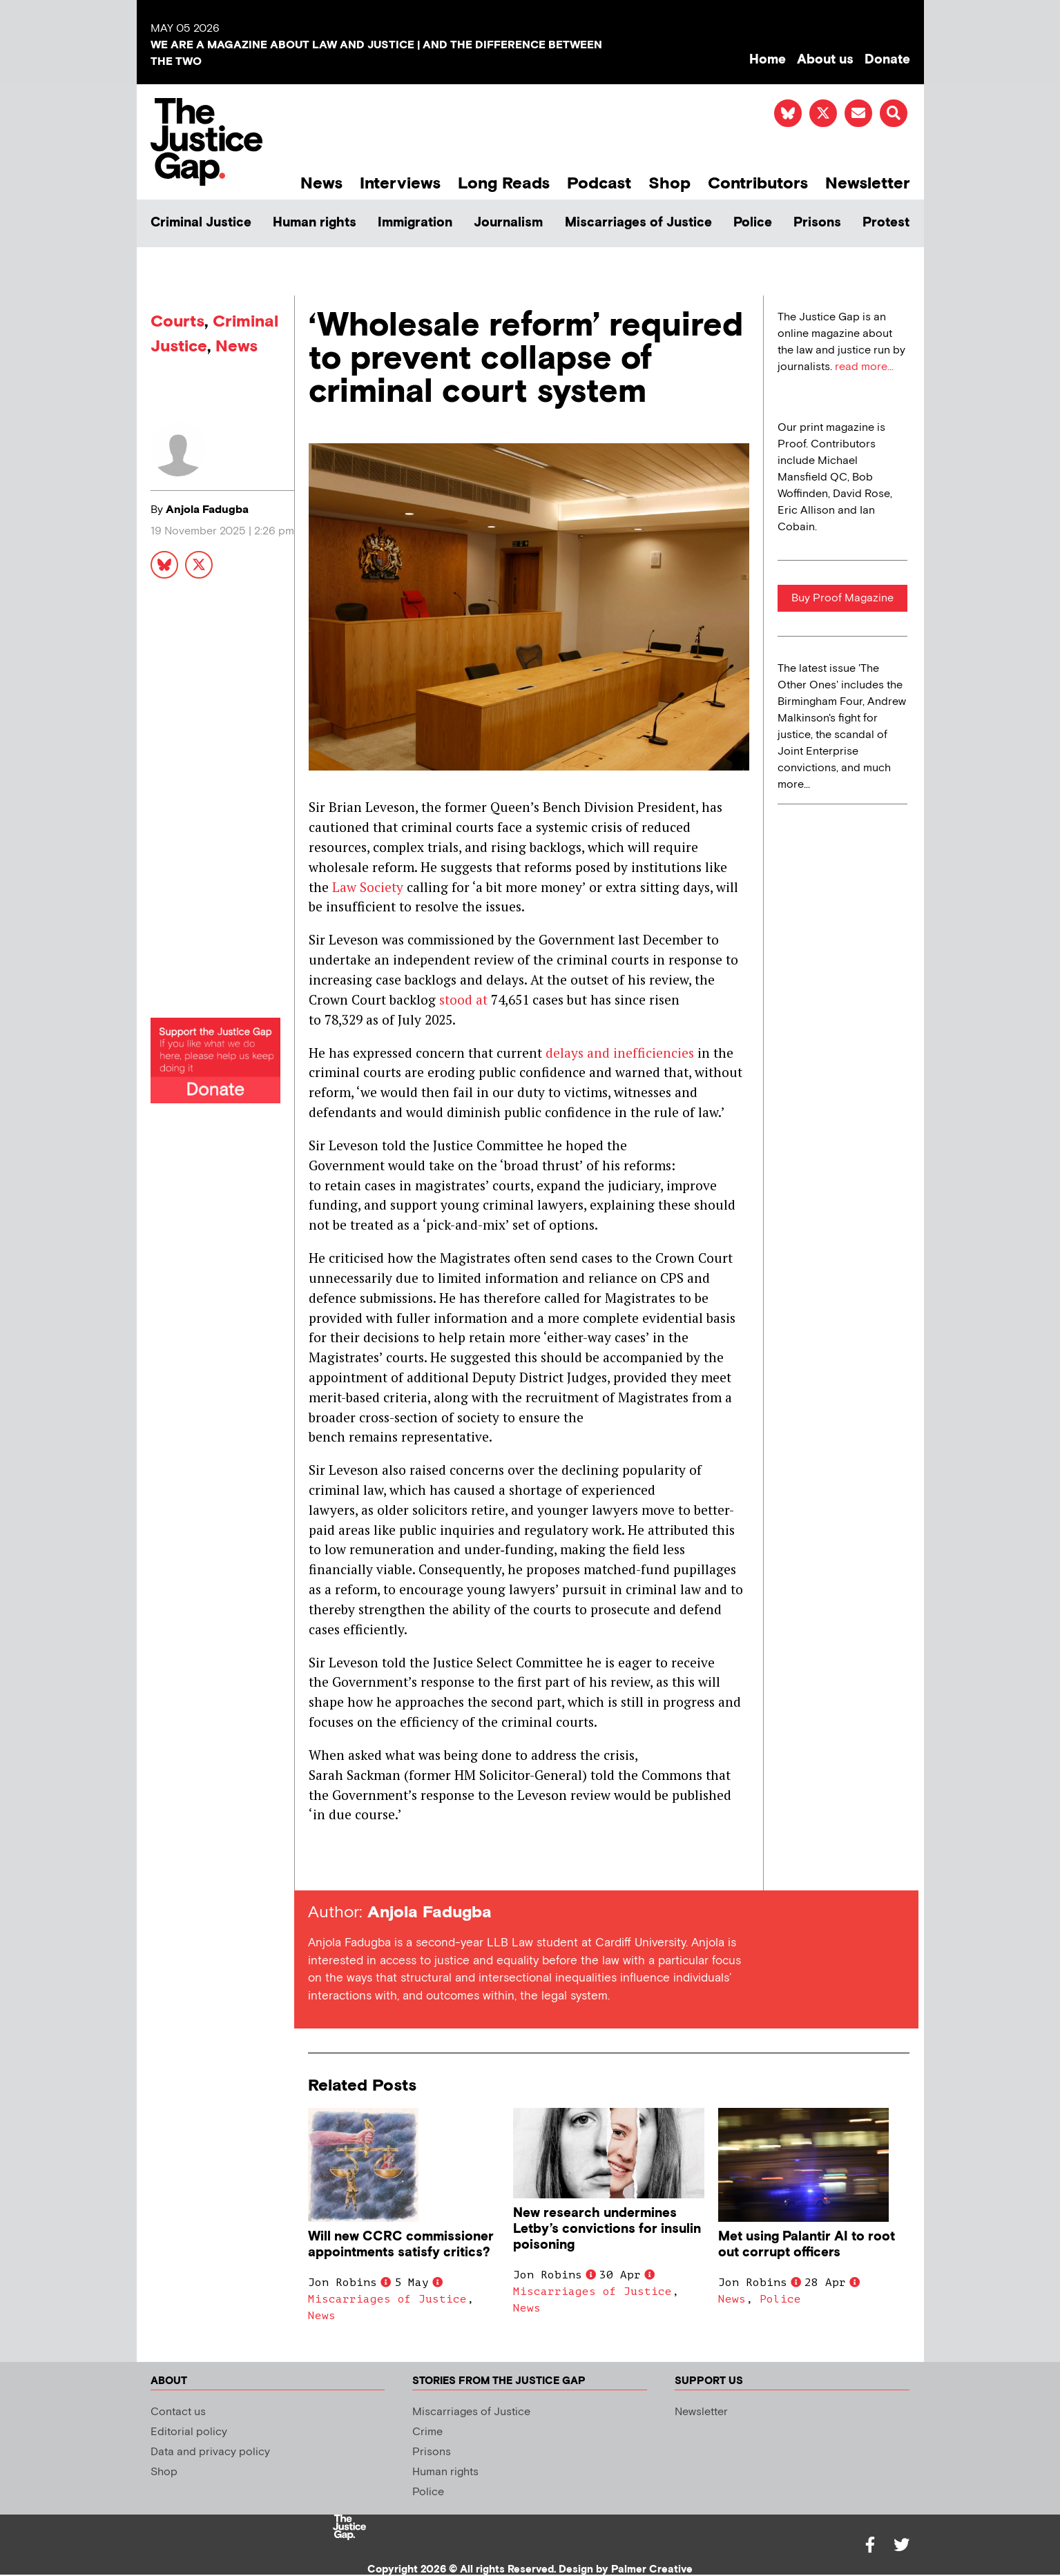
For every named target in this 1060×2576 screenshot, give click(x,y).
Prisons (817, 222)
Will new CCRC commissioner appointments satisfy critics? (401, 2244)
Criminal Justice (201, 222)
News (321, 183)
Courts (177, 321)
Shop (669, 183)
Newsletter (867, 183)
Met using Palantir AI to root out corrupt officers (806, 2244)
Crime (427, 2432)
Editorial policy (189, 2432)
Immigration (415, 222)
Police (752, 222)
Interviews (400, 183)
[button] (893, 113)
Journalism (508, 222)
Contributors (758, 183)
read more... (864, 367)
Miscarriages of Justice (638, 222)
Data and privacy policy (210, 2452)
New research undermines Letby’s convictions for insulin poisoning (607, 2229)
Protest (886, 222)
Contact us (178, 2412)
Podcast (599, 183)
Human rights (314, 222)
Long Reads (504, 183)
